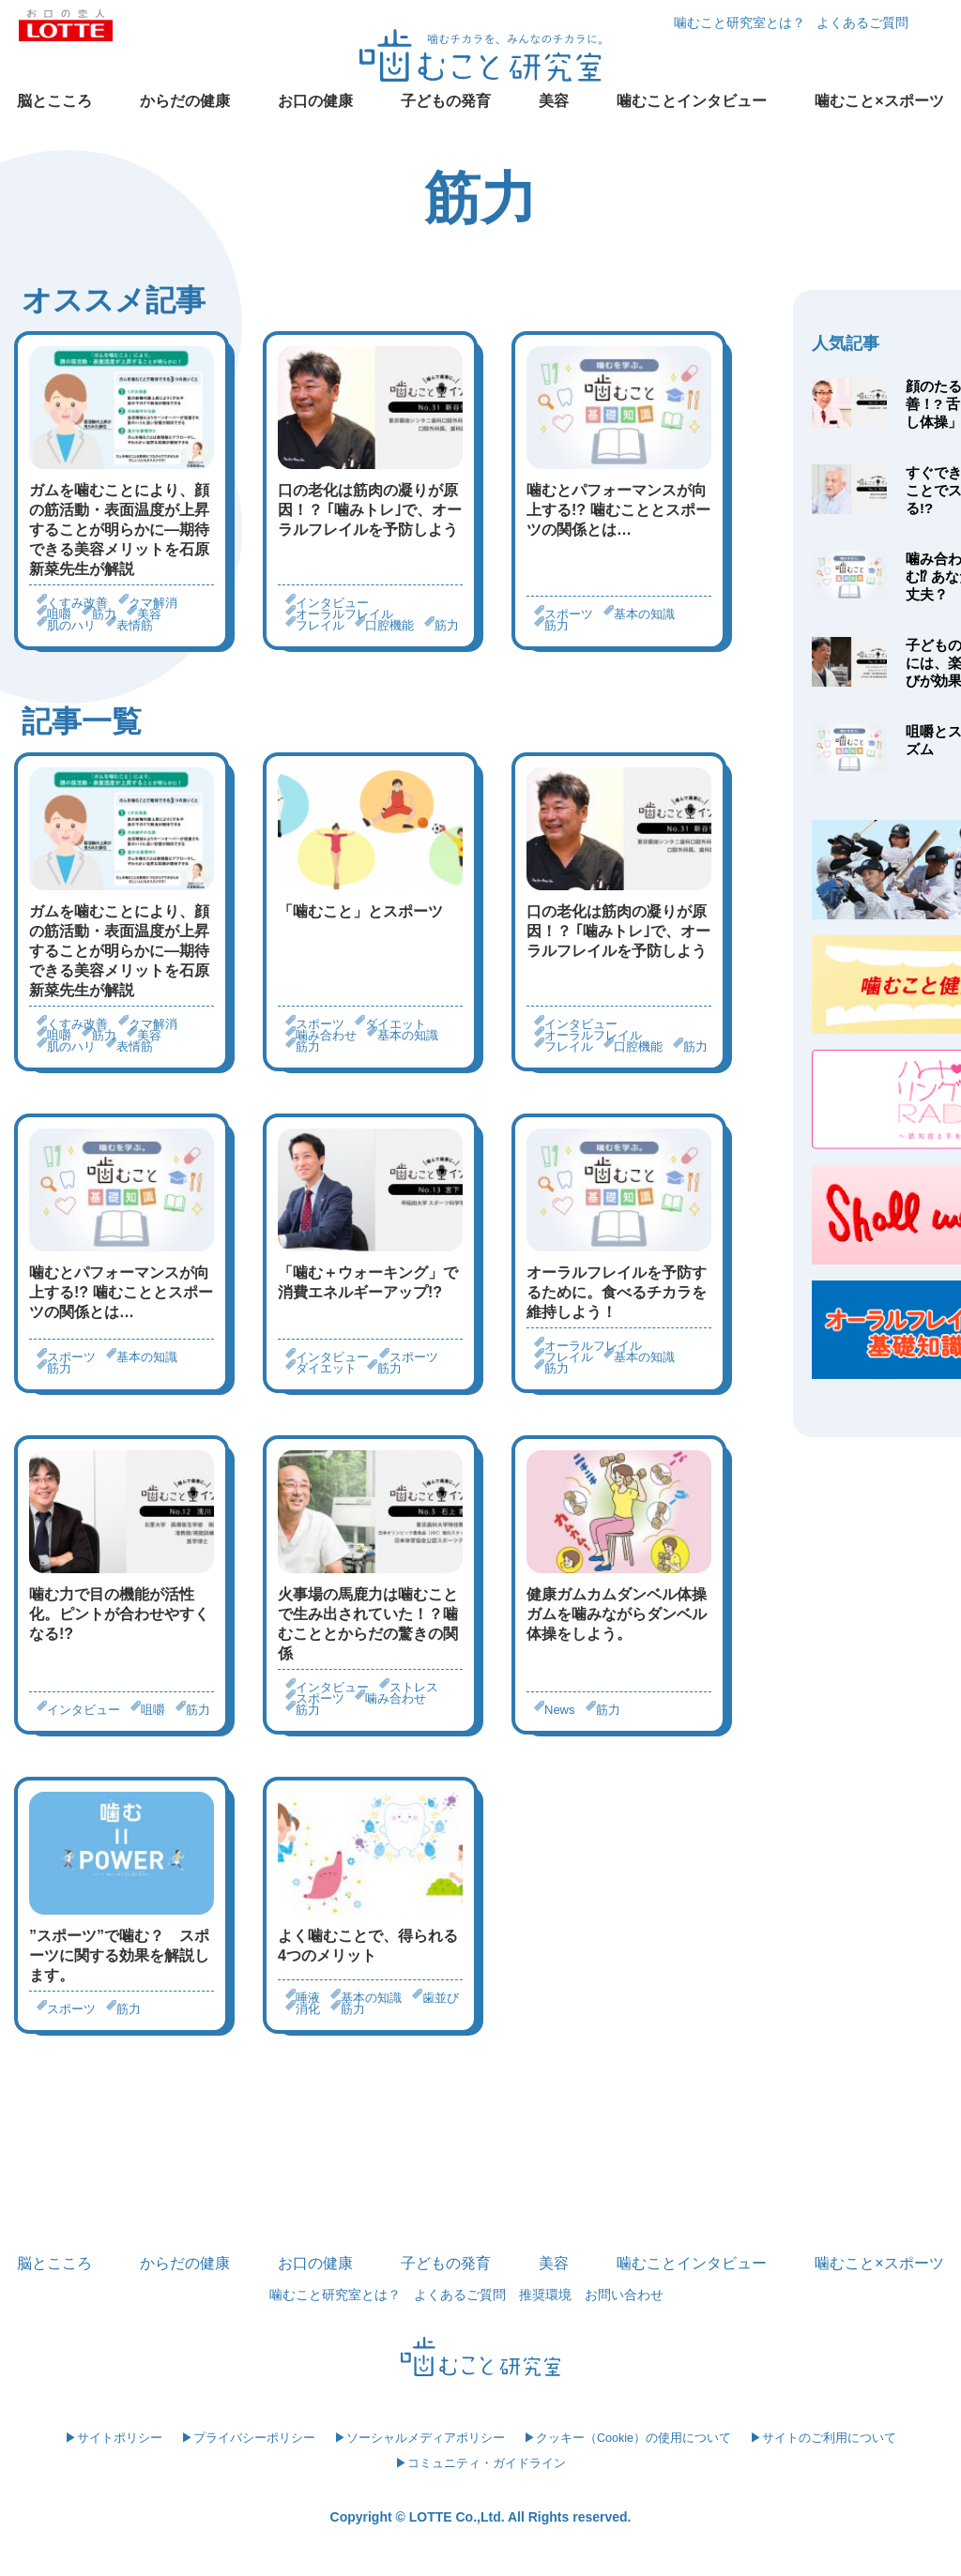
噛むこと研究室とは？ (739, 22)
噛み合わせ (326, 1035)
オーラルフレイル (344, 614)
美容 (554, 101)
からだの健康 (185, 101)
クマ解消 (153, 603)
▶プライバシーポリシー (248, 2438)
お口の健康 (315, 101)
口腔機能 (389, 625)
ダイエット (395, 1024)
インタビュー (332, 603)
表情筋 (134, 625)
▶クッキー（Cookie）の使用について (627, 2438)
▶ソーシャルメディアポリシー (419, 2438)
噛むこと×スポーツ (879, 101)
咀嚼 (59, 614)
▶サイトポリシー (113, 2438)
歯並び (440, 1998)
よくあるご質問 (862, 22)
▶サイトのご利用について (823, 2438)
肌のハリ (71, 625)
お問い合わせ (624, 2294)
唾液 (308, 1998)
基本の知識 (644, 614)
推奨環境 (545, 2294)
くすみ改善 (77, 603)
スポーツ (568, 614)
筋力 (104, 614)
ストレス (413, 1687)
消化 (308, 2009)
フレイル (320, 625)
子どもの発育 (446, 101)
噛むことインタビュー (692, 101)
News (559, 1710)
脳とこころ (54, 101)
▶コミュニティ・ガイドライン (480, 2463)
